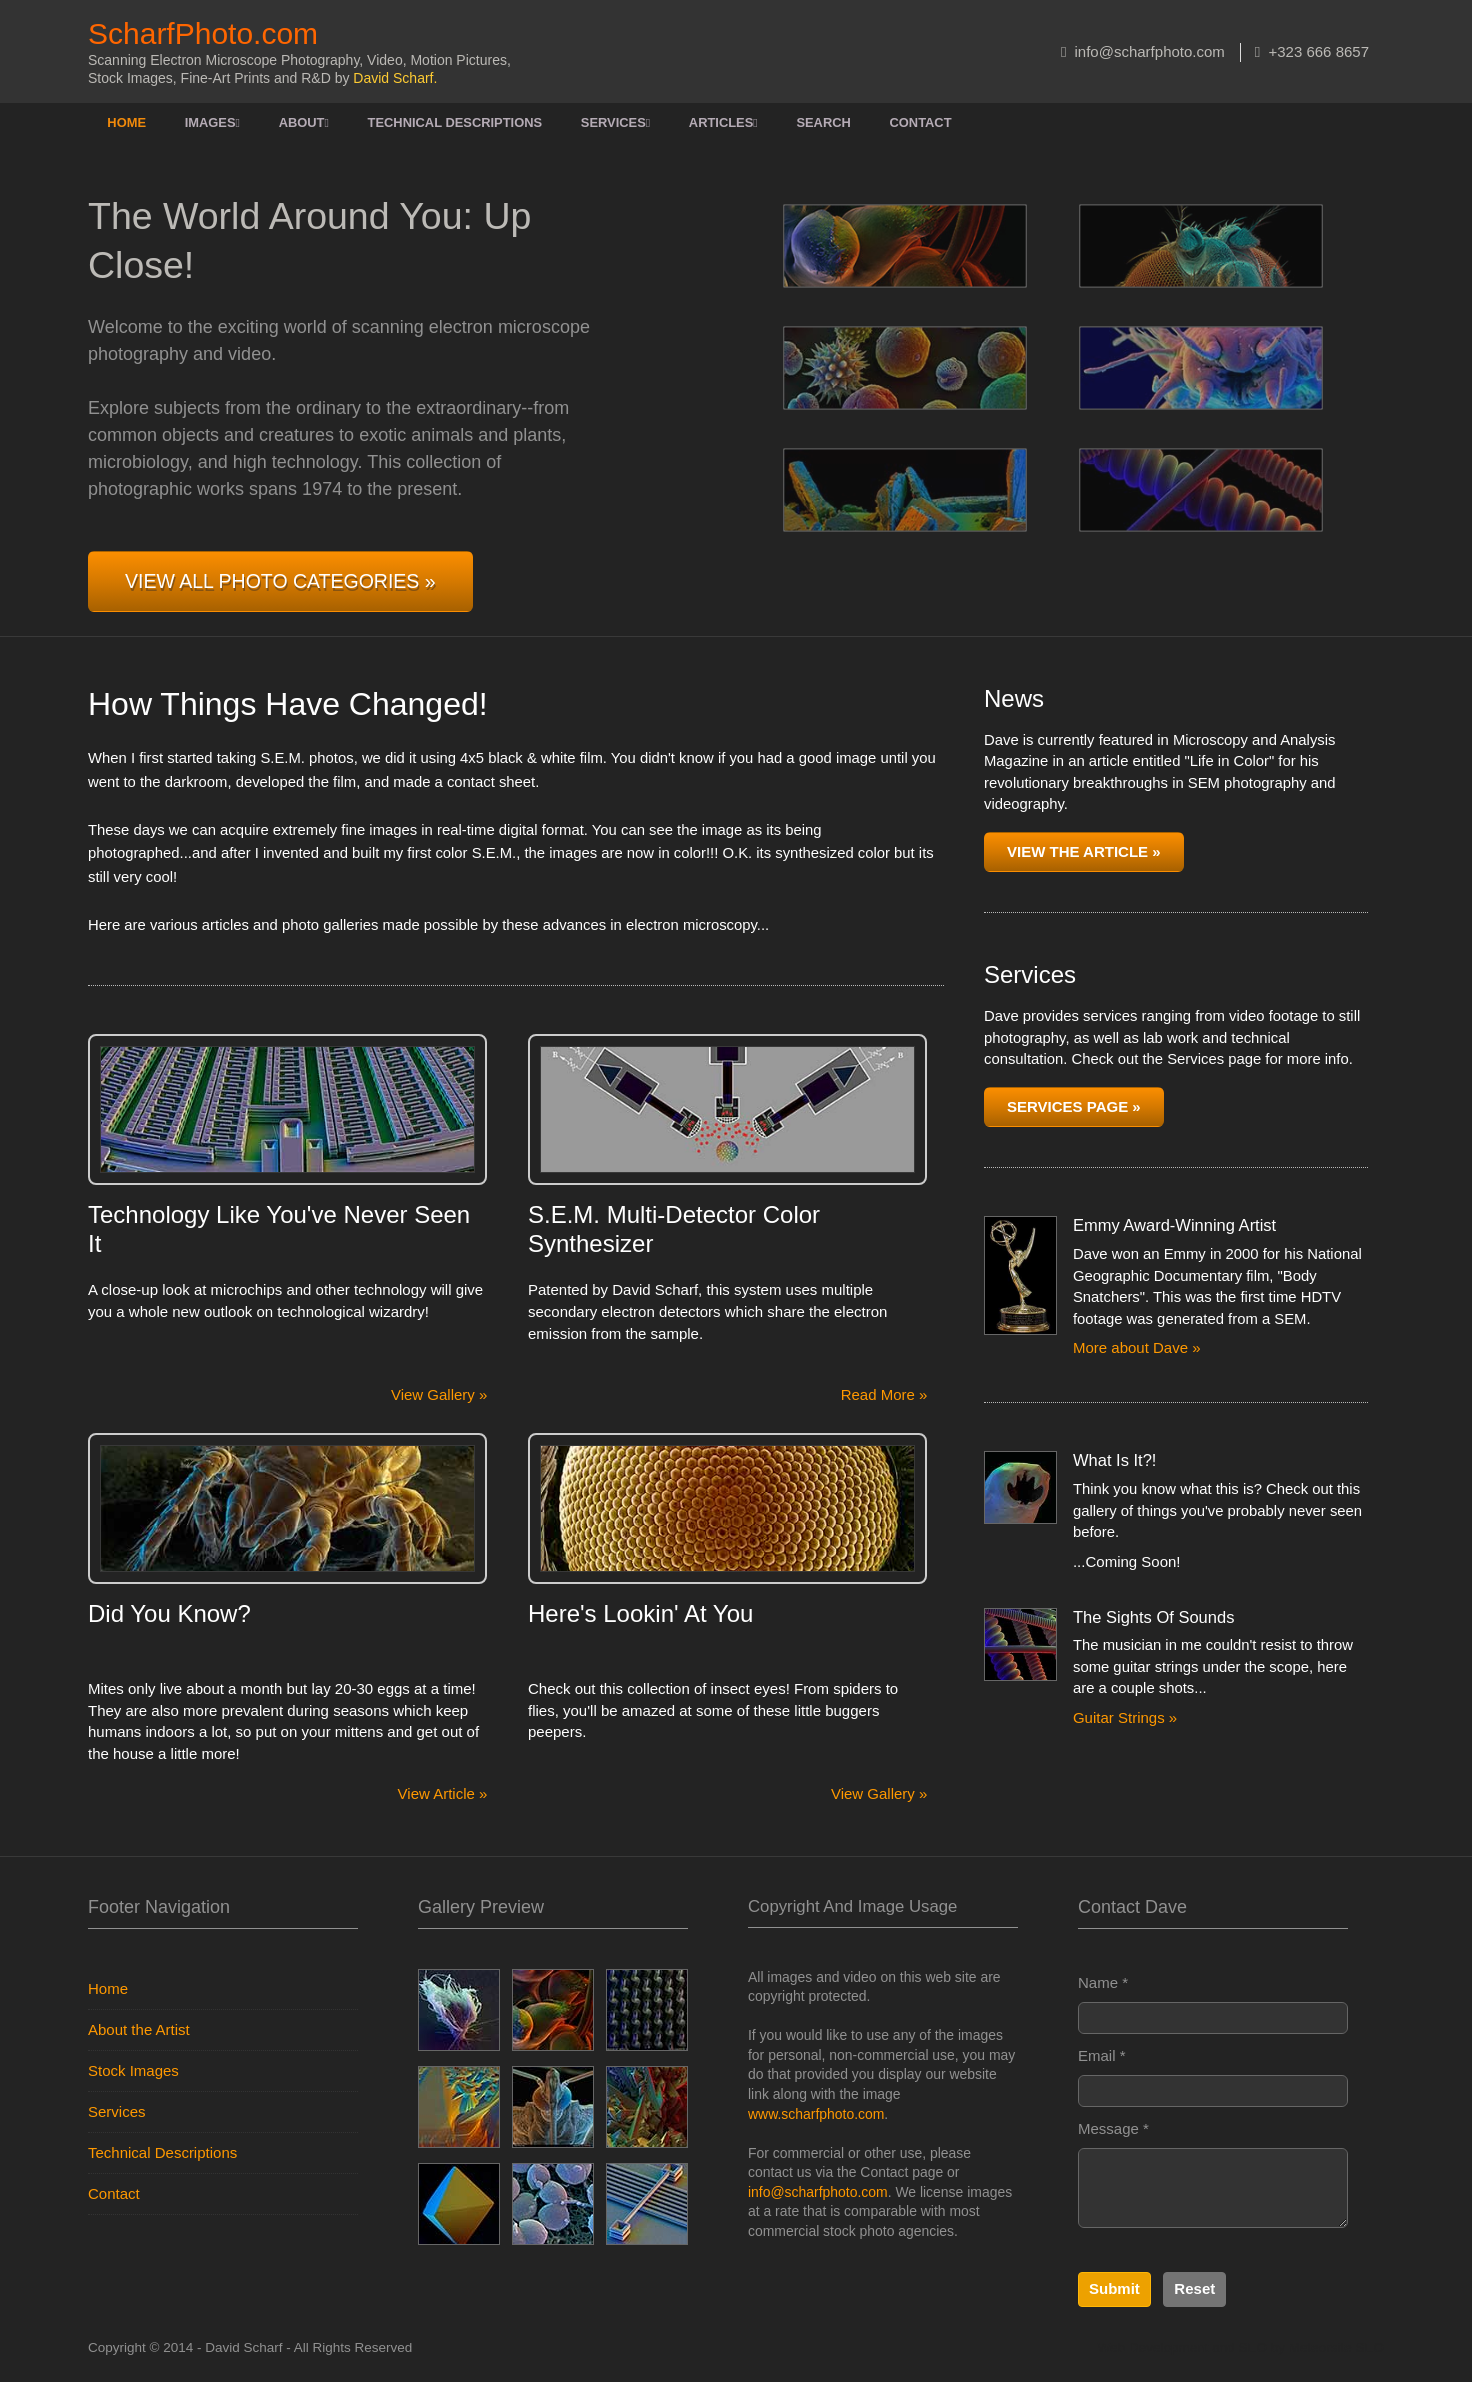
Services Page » (1074, 1106)
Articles (723, 122)
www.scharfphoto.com (816, 2114)
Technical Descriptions (455, 122)
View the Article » (1084, 851)
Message (1113, 2128)
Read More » (884, 1394)
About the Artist (139, 2029)
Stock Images (133, 2070)
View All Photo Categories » (280, 581)
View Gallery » (439, 1394)
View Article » (443, 1793)
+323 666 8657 (1312, 51)
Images (212, 122)
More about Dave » (1137, 1347)
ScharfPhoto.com (203, 33)
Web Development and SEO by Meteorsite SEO (1241, 2347)
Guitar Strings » (1125, 1717)
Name (1103, 1982)
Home (126, 122)
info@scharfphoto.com (1143, 51)
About (304, 122)
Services (615, 122)
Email (1102, 2055)
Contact (921, 122)
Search (823, 122)
